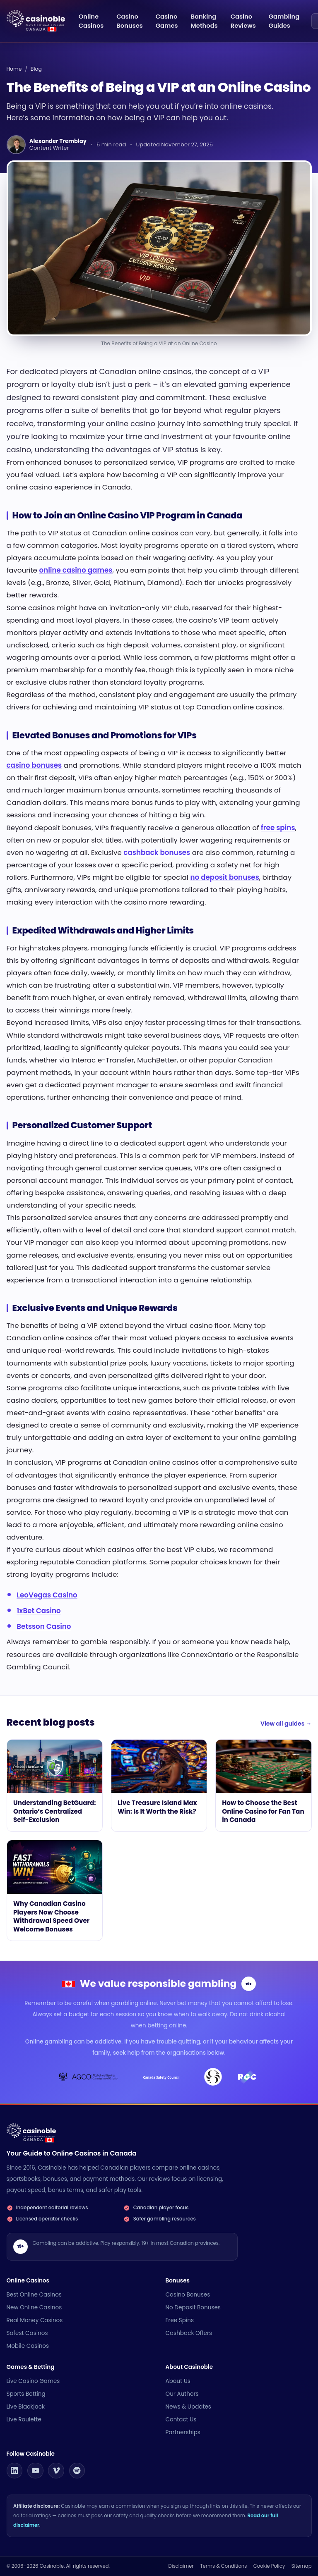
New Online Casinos (34, 2307)
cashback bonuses (156, 852)
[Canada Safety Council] (161, 2076)
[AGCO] (88, 2076)
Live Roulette (24, 2419)
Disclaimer (180, 2566)
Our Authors (182, 2394)
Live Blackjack (26, 2407)
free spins (278, 828)
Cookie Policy (269, 2566)
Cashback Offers (189, 2333)
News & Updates (188, 2407)
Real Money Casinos (35, 2320)
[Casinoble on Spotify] (77, 2471)
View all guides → (285, 1723)
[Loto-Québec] (213, 2076)
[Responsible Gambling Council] (247, 2076)
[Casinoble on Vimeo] (56, 2471)
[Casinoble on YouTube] (35, 2471)
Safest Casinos (27, 2333)
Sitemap (302, 2566)
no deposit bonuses (224, 877)
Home (14, 68)
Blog (36, 68)
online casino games (75, 570)
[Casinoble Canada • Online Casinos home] (42, 18)
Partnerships (183, 2432)
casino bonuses (34, 765)
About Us (178, 2381)
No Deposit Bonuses (193, 2307)
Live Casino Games (33, 2381)
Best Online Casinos (34, 2295)
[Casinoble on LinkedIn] (15, 2471)
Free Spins (180, 2320)
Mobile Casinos (28, 2346)
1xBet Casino (38, 1611)
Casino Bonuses (188, 2295)
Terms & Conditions (223, 2566)
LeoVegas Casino (47, 1595)
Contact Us (181, 2419)
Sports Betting (26, 2394)
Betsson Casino (44, 1626)
